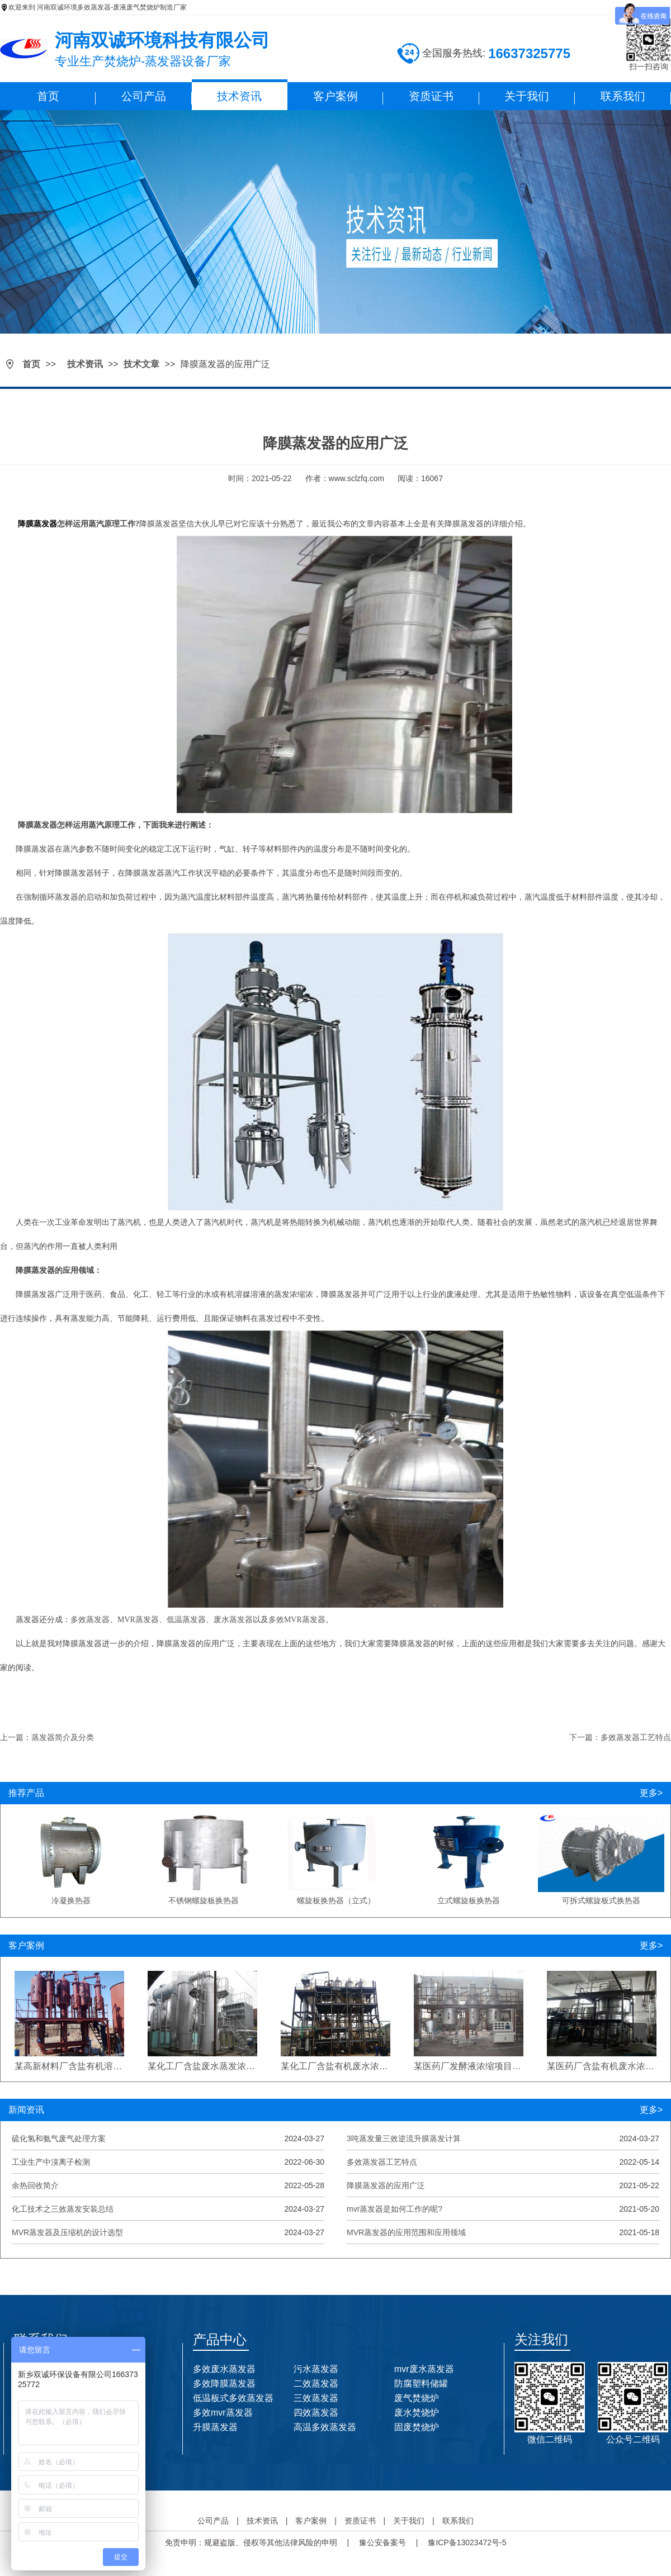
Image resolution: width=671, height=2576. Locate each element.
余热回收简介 (35, 2185)
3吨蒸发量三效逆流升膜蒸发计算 (404, 2138)
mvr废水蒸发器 (424, 2369)
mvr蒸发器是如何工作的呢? (394, 2208)
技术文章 (141, 364)
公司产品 (143, 96)
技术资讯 (239, 96)
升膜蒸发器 (215, 2427)
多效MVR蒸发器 (296, 1619)
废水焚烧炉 (416, 2412)
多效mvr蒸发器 (223, 2412)
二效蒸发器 (316, 2383)
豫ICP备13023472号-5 (467, 2542)
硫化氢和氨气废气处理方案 (59, 2138)
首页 (48, 96)
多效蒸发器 (90, 1619)
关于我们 (526, 96)
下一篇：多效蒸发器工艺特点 (620, 1737)
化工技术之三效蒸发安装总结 (63, 2208)
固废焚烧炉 (416, 2427)
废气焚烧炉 (416, 2398)
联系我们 (623, 96)
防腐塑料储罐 (421, 2383)
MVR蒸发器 (138, 1619)
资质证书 (431, 96)
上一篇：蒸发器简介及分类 (47, 1737)
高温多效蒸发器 (325, 2427)
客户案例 (335, 96)
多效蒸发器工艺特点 (382, 2161)
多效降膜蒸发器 (224, 2383)
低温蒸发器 (186, 1619)
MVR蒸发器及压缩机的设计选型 (67, 2232)
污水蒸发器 (316, 2369)
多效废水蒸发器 (224, 2369)
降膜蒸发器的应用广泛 (386, 2185)
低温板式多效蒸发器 (233, 2398)
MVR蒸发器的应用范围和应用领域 (406, 2232)
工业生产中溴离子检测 (51, 2161)
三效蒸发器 (316, 2398)
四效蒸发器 (316, 2412)
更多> (651, 1793)
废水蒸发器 (233, 1619)
